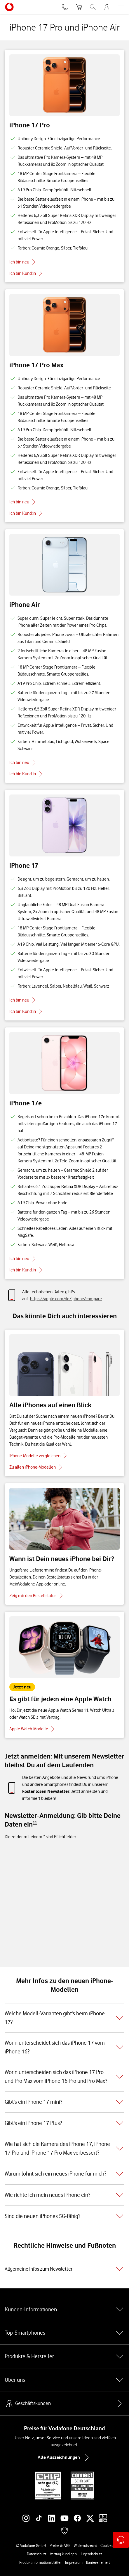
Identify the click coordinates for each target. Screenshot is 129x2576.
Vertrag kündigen (63, 2554)
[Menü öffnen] (121, 7)
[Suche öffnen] (93, 7)
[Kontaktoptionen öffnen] (121, 2540)
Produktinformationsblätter (40, 2562)
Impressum (74, 2562)
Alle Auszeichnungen (64, 2457)
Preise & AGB (60, 2545)
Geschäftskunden (28, 2403)
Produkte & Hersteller (64, 2356)
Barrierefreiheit (98, 2562)
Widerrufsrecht (85, 2545)
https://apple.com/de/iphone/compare (66, 1298)
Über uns (64, 2380)
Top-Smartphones (64, 2333)
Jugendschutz (91, 2554)
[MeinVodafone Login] (107, 7)
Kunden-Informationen (64, 2309)
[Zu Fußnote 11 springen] (35, 1822)
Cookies (106, 2545)
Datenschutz (36, 2554)
